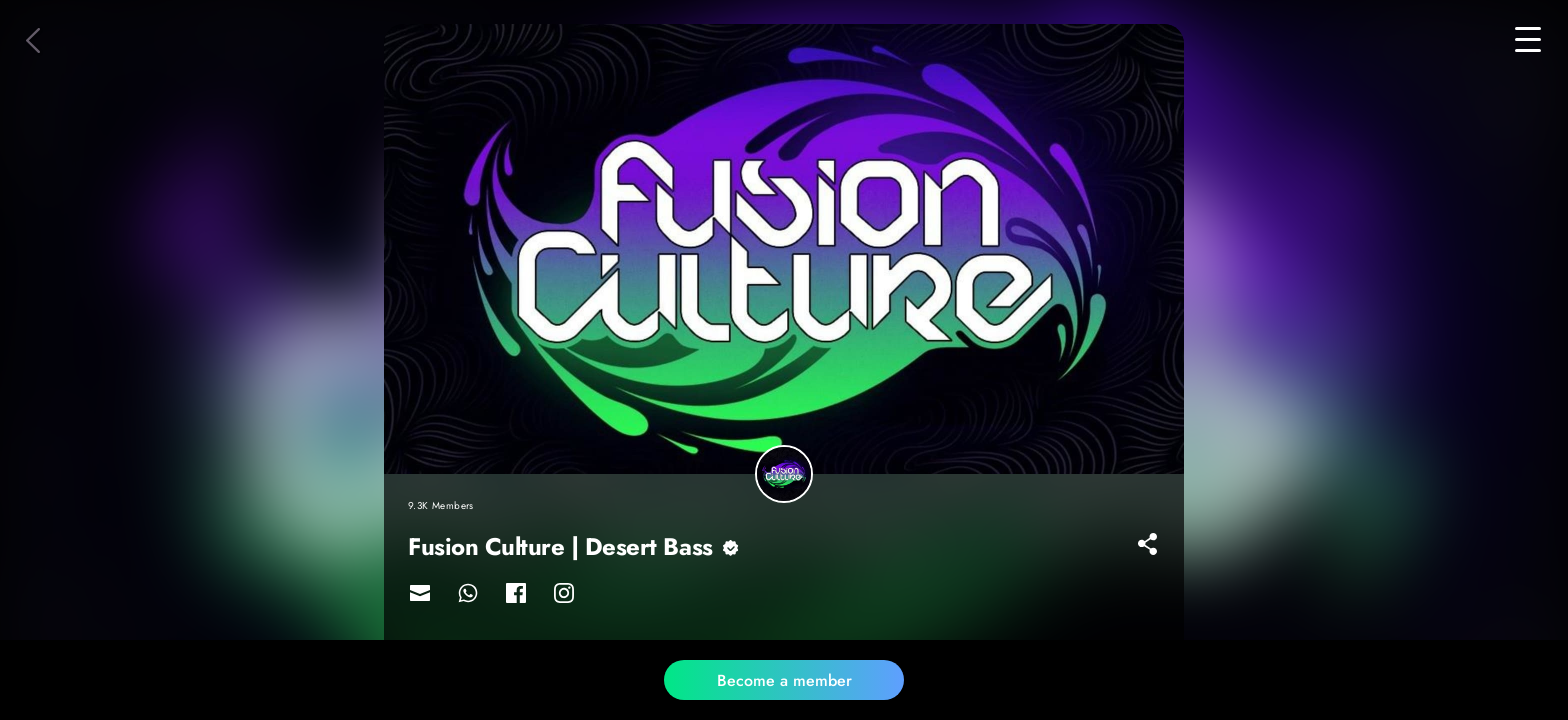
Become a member (784, 680)
